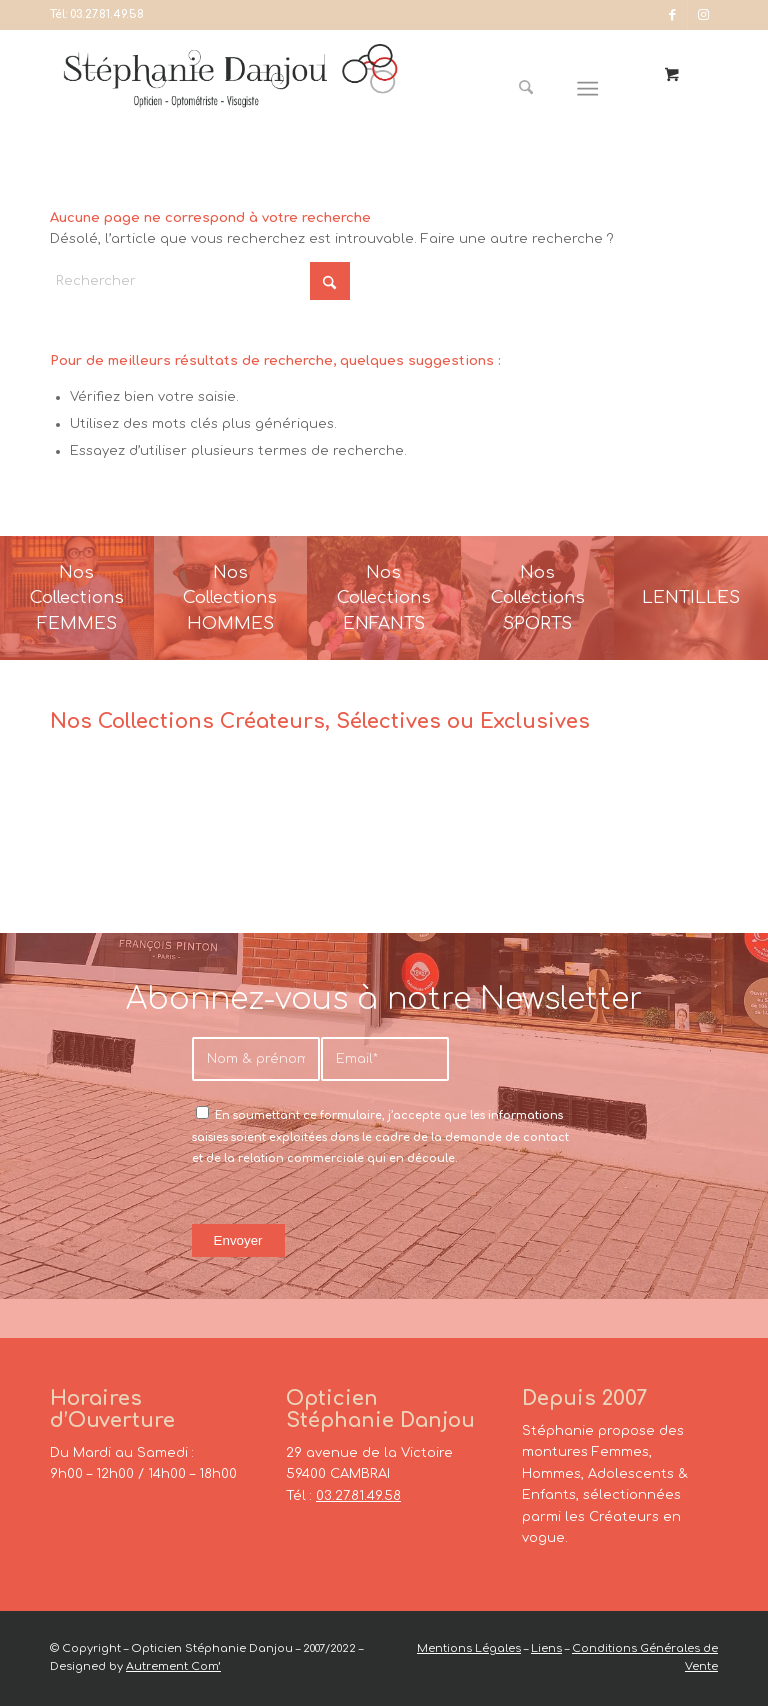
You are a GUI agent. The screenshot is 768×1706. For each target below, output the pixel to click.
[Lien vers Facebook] (672, 15)
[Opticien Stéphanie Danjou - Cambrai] (230, 89)
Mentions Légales (469, 1648)
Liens (546, 1648)
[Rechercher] (526, 89)
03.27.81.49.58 (107, 14)
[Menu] (588, 89)
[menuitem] (534, 89)
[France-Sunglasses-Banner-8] (538, 598)
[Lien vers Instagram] (703, 15)
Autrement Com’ (173, 1666)
